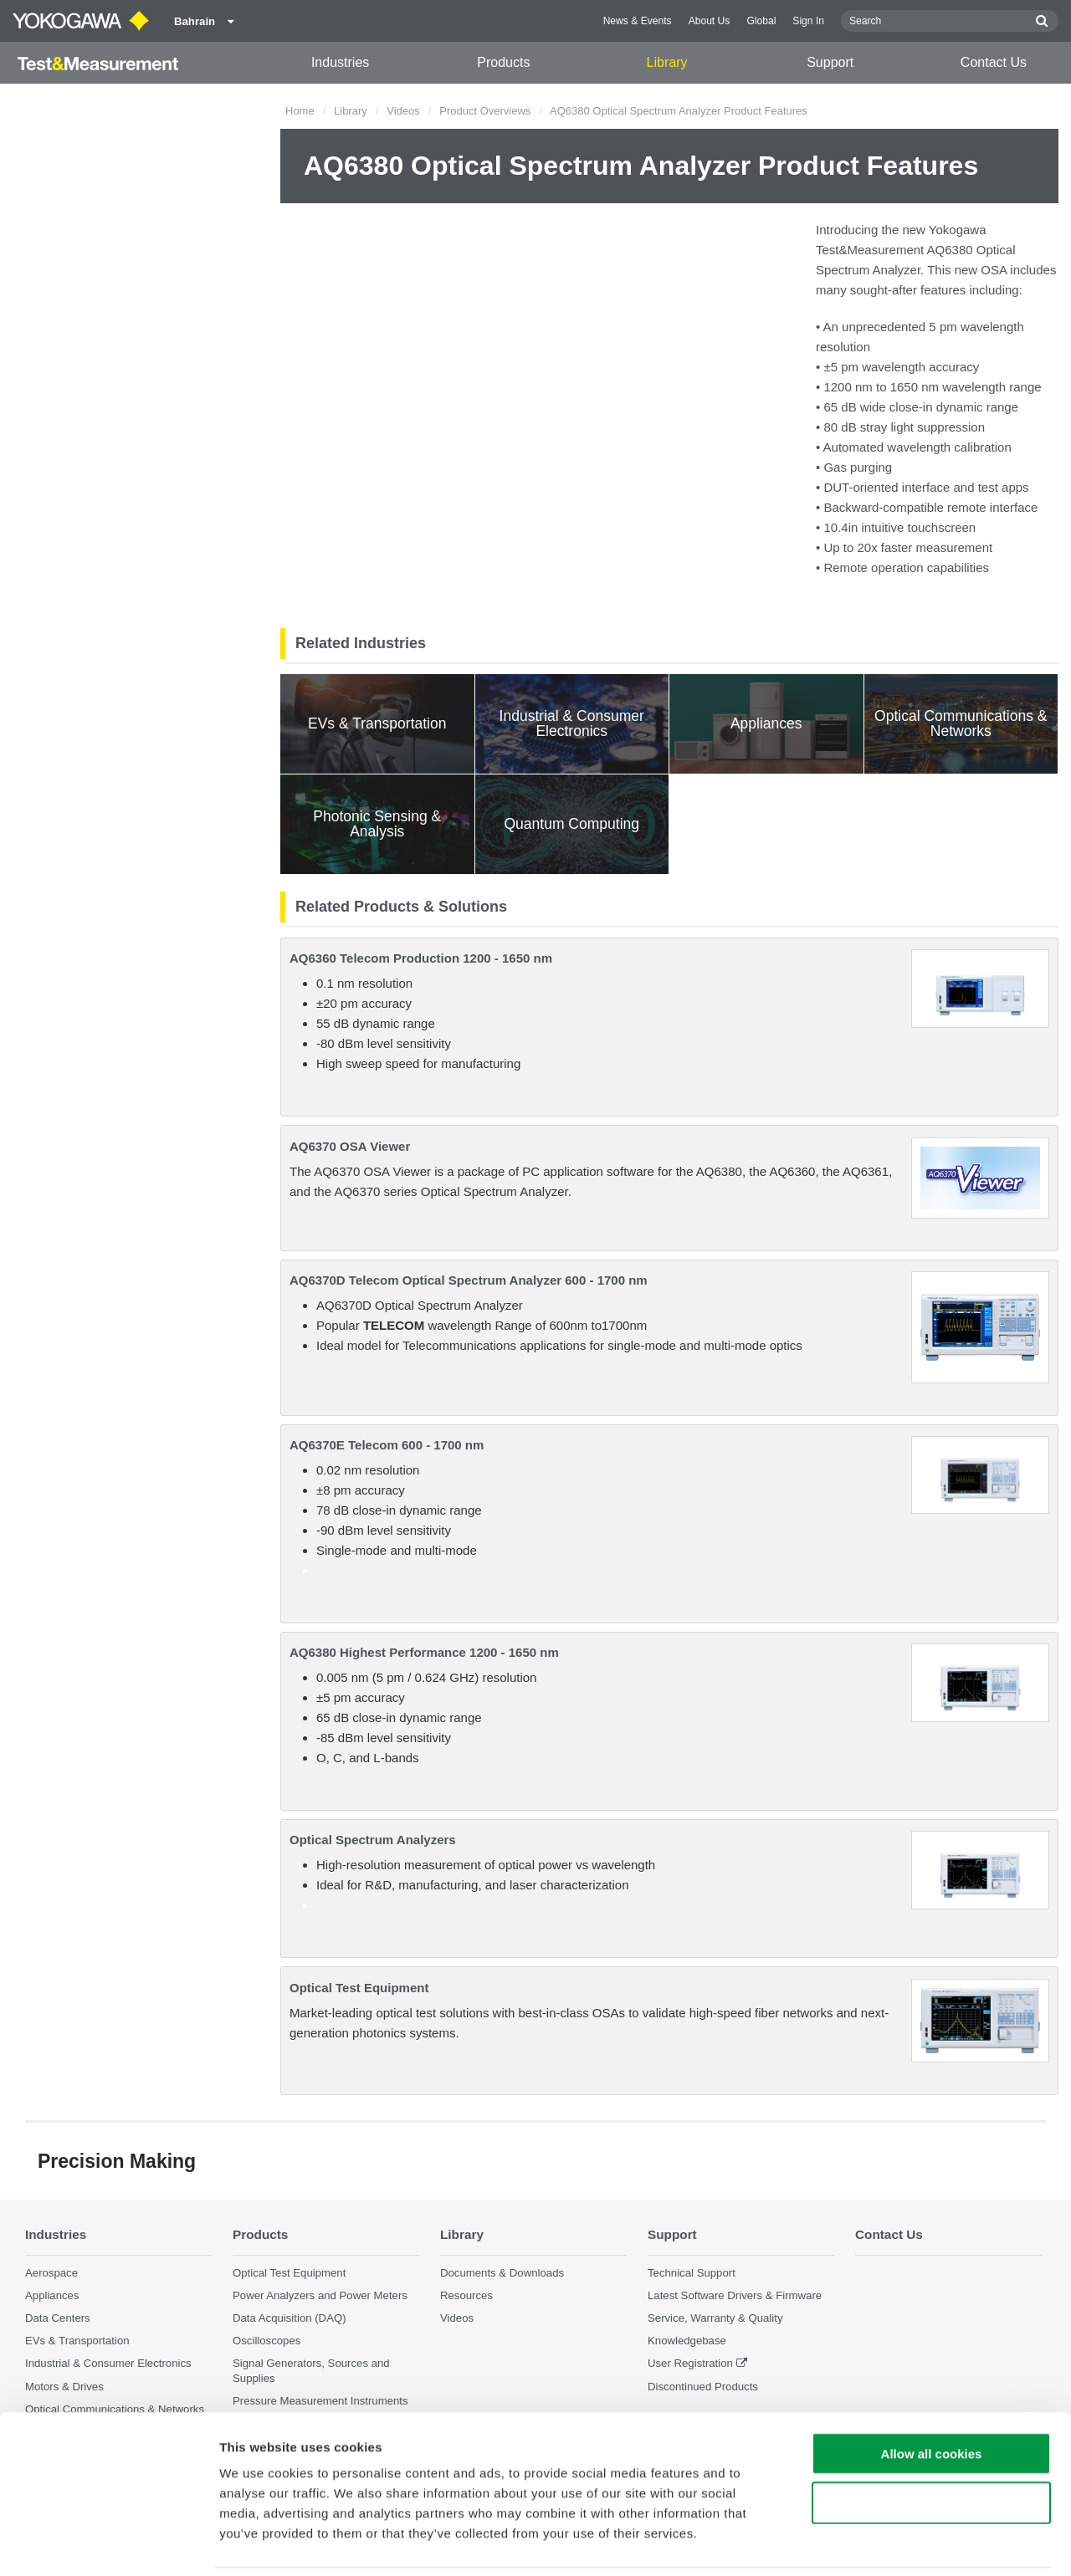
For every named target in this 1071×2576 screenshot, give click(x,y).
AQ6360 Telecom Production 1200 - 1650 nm (421, 958)
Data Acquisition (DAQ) (289, 2318)
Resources (466, 2295)
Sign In (808, 21)
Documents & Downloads (502, 2273)
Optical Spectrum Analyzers (373, 1839)
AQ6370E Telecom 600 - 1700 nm (387, 1445)
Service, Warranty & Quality (715, 2318)
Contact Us (994, 62)
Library (667, 62)
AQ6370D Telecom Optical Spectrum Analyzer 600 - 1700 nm (469, 1280)
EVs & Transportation (77, 2340)
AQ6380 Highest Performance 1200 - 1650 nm (424, 1652)
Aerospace (51, 2273)
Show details (878, 2543)
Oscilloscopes (266, 2340)
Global (761, 21)
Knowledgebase (687, 2340)
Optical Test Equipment (359, 1988)
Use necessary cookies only (931, 2445)
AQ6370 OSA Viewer (350, 1146)
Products (503, 62)
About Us (709, 21)
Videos (403, 111)
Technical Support (691, 2273)
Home (300, 111)
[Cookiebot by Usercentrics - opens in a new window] (108, 2543)
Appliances (52, 2295)
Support (830, 62)
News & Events (637, 21)
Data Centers (57, 2318)
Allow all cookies (931, 2396)
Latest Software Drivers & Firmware (735, 2295)
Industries (340, 62)
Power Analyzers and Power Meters (320, 2295)
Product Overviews (484, 111)
